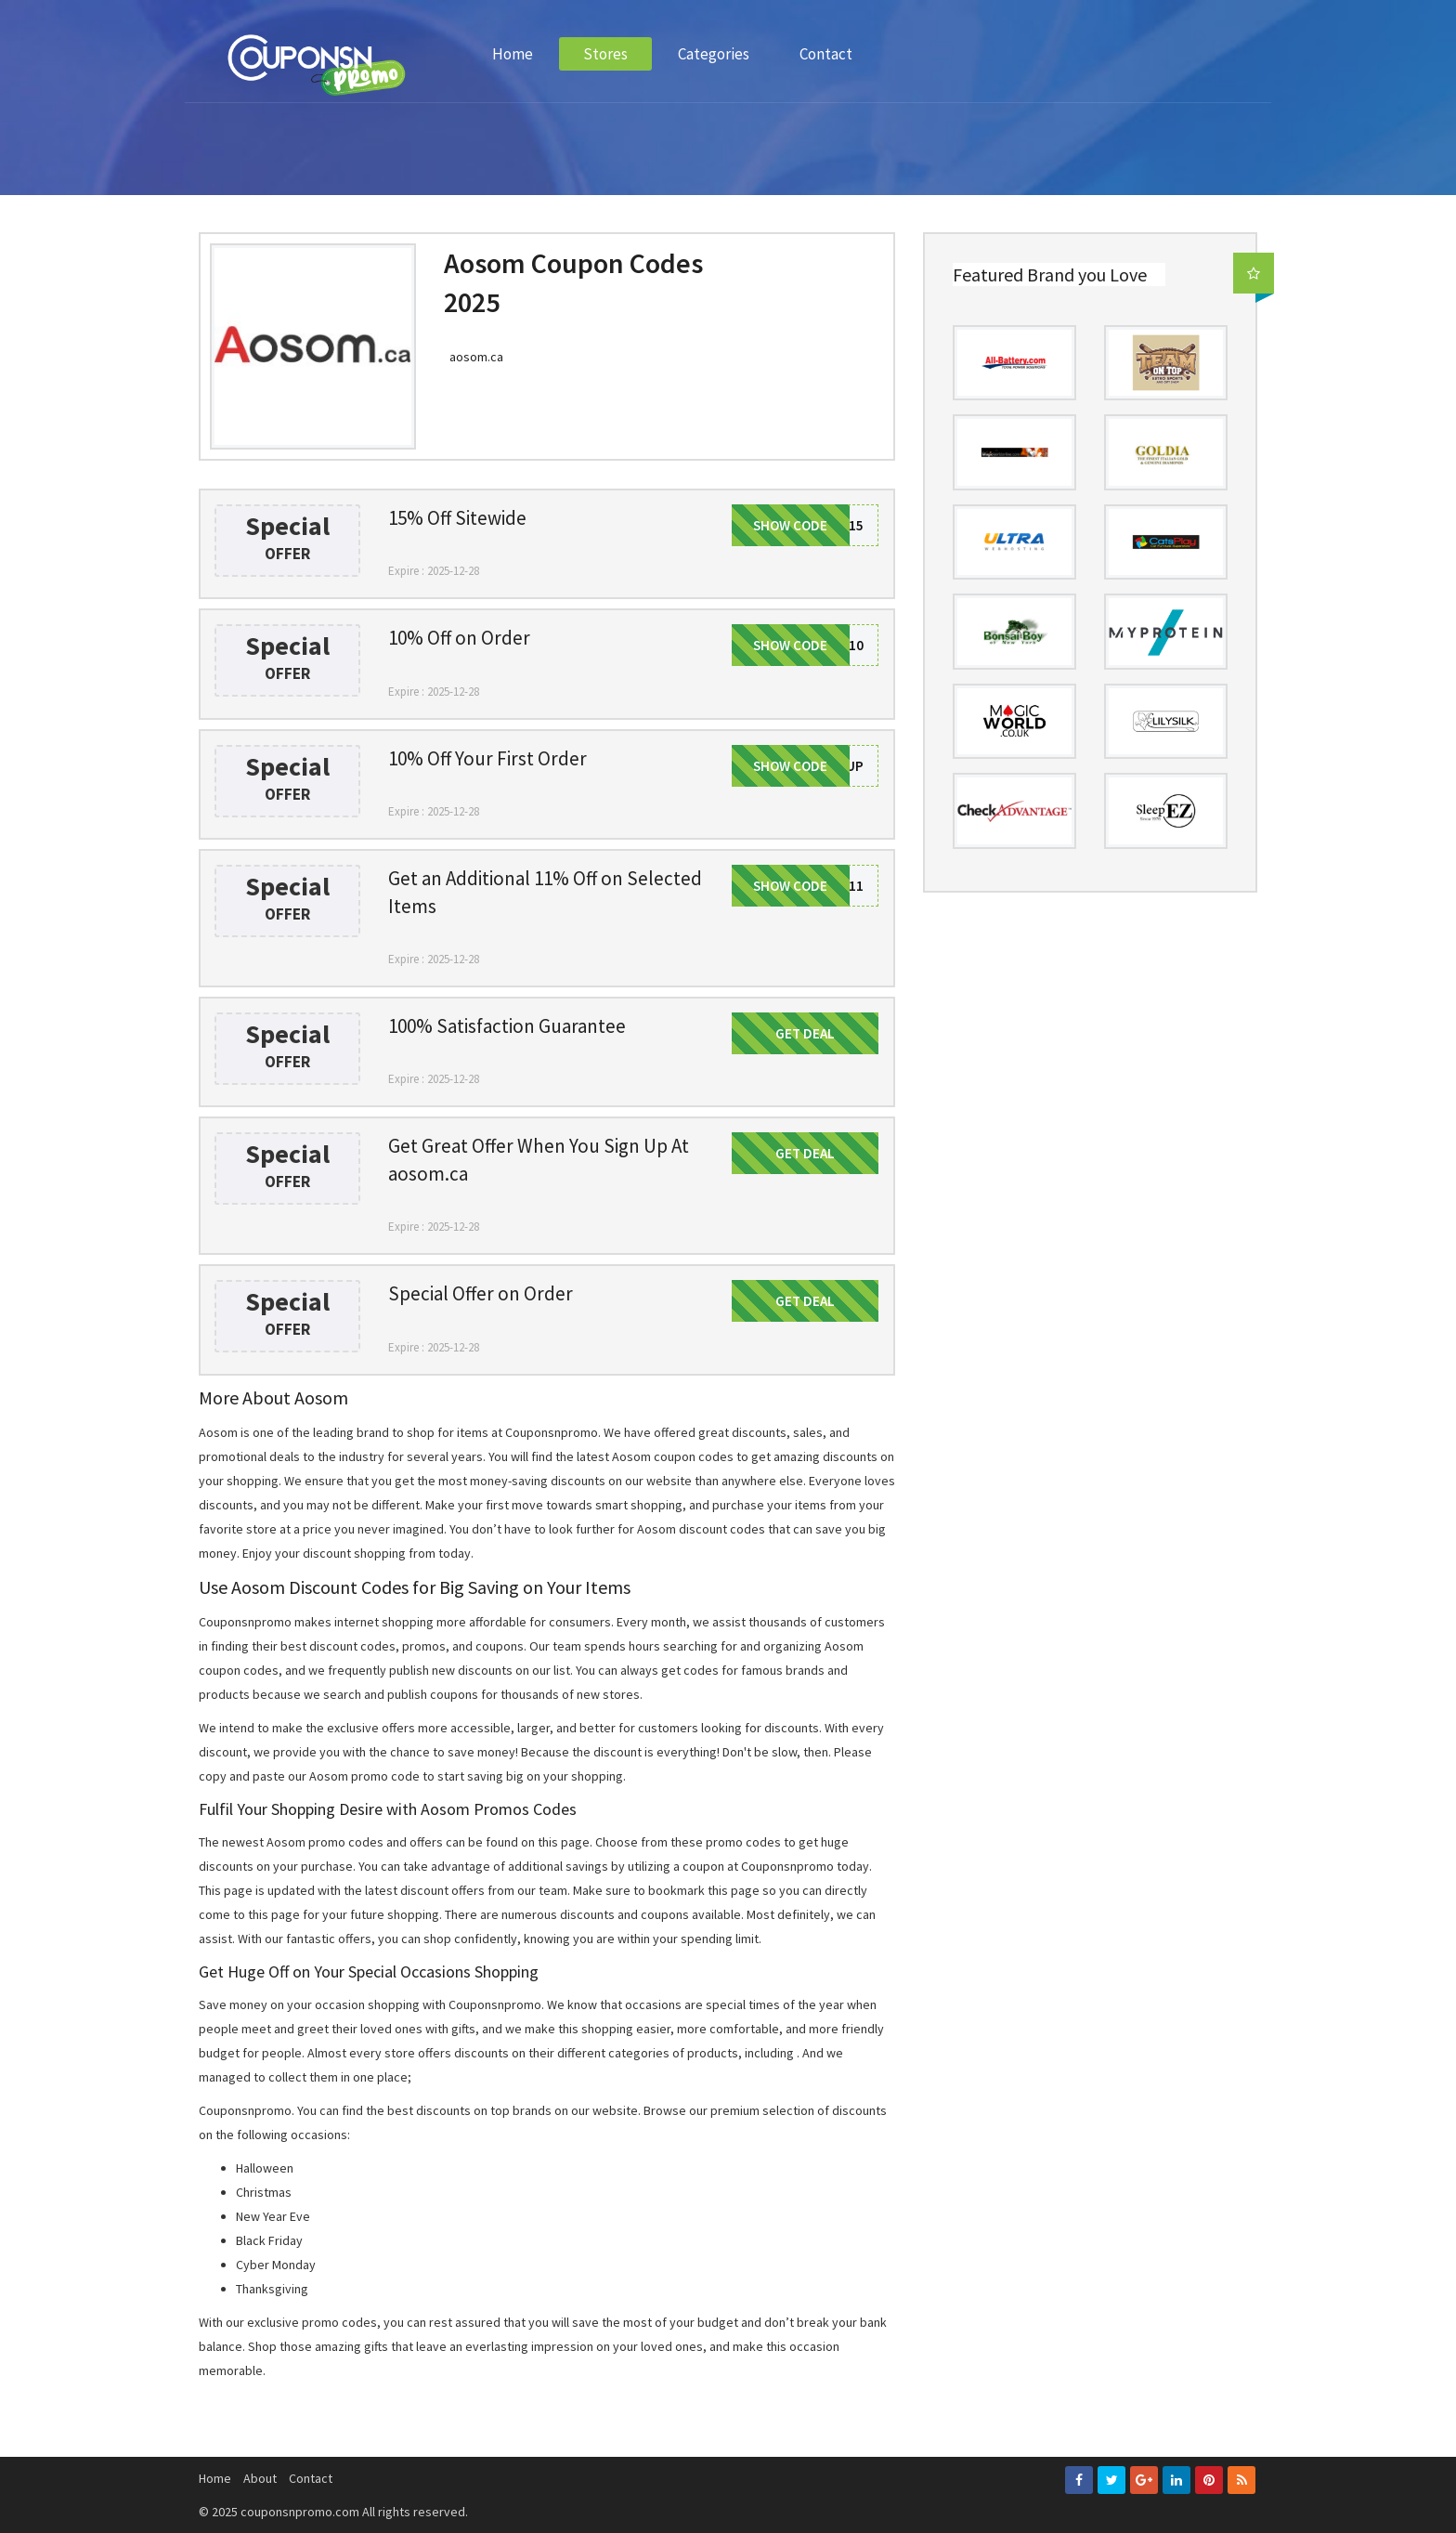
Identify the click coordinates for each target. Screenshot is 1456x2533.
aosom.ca (476, 356)
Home (512, 54)
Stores (605, 54)
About (260, 2478)
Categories (713, 54)
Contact (826, 54)
